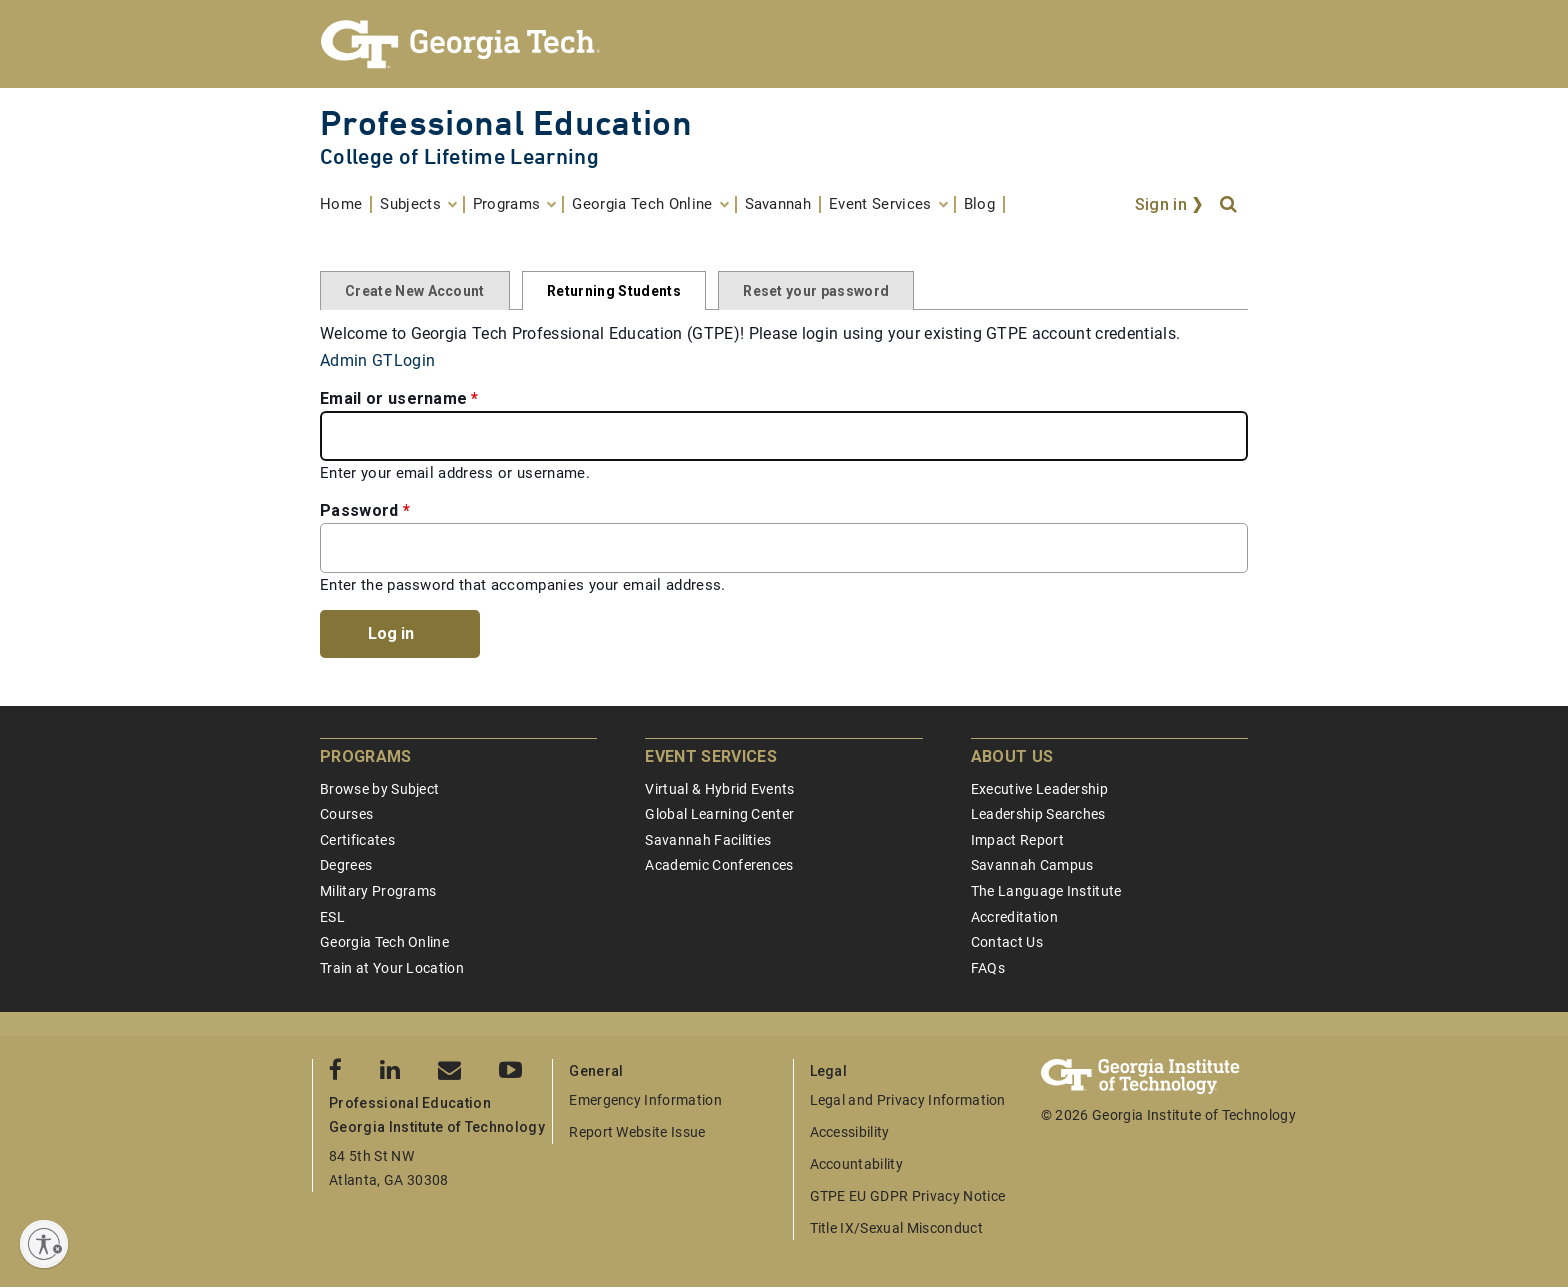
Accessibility (850, 1132)
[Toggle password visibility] (1226, 548)
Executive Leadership (1039, 789)
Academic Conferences (719, 865)
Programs (366, 756)
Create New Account (415, 291)
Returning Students (614, 291)
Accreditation (1014, 917)
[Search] (1230, 205)
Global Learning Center (719, 814)
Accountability (856, 1164)
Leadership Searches (1038, 814)
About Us (1012, 756)
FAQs (988, 968)
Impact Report (1017, 840)
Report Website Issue (637, 1132)
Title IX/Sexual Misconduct (896, 1228)
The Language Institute (1046, 891)
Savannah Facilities (708, 840)
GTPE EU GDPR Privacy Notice (908, 1196)
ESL (332, 917)
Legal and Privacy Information (908, 1100)
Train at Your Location (392, 968)
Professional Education (506, 122)
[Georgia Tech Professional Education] (784, 44)
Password (359, 510)
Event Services (710, 756)
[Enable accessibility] (44, 1244)
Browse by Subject (379, 789)
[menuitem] (346, 204)
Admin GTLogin (377, 360)
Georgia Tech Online (384, 942)
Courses (346, 814)
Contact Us (1007, 942)
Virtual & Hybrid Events (719, 789)
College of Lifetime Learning (459, 156)
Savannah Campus (1032, 865)
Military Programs (378, 891)
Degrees (346, 865)
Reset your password (816, 291)
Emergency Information (645, 1100)
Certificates (357, 840)
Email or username (393, 398)
